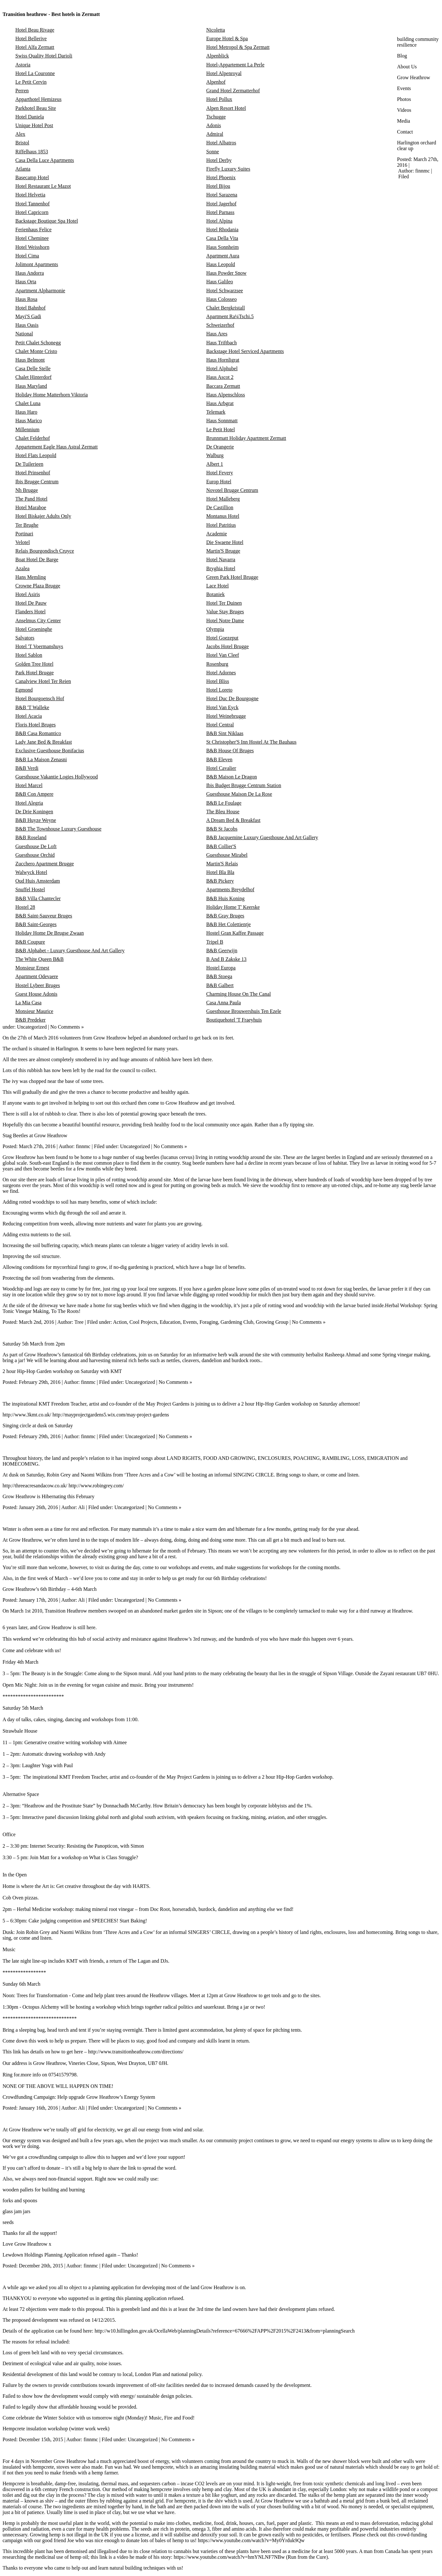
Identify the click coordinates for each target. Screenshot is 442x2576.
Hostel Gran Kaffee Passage (235, 933)
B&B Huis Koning (225, 898)
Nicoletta (215, 30)
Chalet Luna (28, 403)
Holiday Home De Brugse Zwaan (49, 933)
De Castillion (219, 507)
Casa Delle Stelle (32, 368)
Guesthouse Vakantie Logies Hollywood (56, 776)
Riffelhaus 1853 (31, 151)
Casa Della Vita (222, 238)
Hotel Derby (219, 160)
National (24, 333)
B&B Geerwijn (221, 950)
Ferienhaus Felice (33, 229)
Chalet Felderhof (32, 438)
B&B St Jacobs (221, 829)
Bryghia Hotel (220, 568)
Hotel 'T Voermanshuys (39, 646)
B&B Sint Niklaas (224, 733)
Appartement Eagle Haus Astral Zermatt (56, 446)
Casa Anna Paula (223, 1002)
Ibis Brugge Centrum (36, 481)
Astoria (22, 64)
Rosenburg (217, 664)
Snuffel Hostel (30, 889)
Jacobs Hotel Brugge (227, 646)
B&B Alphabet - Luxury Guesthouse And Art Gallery (70, 950)
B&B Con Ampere (34, 794)
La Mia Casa (28, 1002)
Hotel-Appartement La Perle (235, 64)
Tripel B (214, 942)
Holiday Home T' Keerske (233, 907)
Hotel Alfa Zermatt (34, 47)
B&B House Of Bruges (230, 750)
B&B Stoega (219, 976)
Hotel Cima (27, 255)
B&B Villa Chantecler (38, 898)
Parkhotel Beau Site (35, 108)
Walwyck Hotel (31, 872)
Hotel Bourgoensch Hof (39, 698)
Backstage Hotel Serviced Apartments (245, 351)
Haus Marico (28, 420)
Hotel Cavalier (221, 768)
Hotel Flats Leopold (35, 455)
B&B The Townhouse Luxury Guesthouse (58, 829)
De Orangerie (220, 446)
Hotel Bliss (217, 681)
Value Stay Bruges (225, 611)
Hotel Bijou (218, 186)
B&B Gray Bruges (225, 915)
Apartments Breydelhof (230, 889)
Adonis (213, 125)
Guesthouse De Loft (36, 846)
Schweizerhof (220, 325)
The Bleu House (222, 811)
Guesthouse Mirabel (226, 855)
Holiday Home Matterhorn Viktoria (51, 394)
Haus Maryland (31, 386)
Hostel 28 (25, 907)
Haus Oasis (26, 325)
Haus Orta (25, 281)
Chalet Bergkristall (225, 307)
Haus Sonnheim (222, 247)
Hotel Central (220, 724)
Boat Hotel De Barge (36, 559)
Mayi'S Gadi (28, 316)
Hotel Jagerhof (221, 203)
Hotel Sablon (28, 655)
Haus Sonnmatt (221, 420)
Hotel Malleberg (223, 499)
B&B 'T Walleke (32, 707)
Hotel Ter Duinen (224, 603)
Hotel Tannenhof (32, 203)
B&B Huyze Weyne (35, 820)
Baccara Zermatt (223, 386)
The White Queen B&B (39, 959)
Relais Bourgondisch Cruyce (44, 551)
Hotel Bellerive (31, 38)
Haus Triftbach (221, 342)
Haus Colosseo (221, 299)
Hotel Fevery (219, 472)
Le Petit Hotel (220, 429)
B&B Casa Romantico (38, 733)
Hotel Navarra (220, 559)
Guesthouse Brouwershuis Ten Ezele (243, 1011)
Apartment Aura (222, 255)
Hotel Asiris (27, 594)
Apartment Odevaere (36, 976)
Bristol (22, 142)
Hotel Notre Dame (225, 620)
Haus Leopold (220, 264)
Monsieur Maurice (34, 1011)
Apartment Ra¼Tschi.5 (230, 316)
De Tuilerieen (29, 464)
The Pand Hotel (31, 499)
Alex (20, 134)
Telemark (215, 412)
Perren (22, 90)
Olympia (215, 629)
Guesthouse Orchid (35, 855)
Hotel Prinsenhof (32, 472)
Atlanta (22, 169)
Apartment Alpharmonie (40, 290)
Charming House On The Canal (238, 994)
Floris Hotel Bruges (35, 724)
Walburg (214, 455)
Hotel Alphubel (221, 368)
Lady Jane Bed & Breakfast (43, 742)
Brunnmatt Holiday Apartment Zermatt (246, 438)
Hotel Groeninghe (33, 629)
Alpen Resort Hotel (226, 108)
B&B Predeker (30, 1020)
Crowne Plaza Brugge (37, 585)
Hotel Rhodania (222, 229)
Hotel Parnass (220, 212)
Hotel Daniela (29, 116)
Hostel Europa (221, 967)
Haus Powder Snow (226, 273)
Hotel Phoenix (221, 177)
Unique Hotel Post (34, 125)
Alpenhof (215, 82)
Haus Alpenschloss (225, 394)
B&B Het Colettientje (228, 924)
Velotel (22, 542)
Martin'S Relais (222, 863)
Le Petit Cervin (31, 82)
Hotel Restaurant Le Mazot (43, 186)
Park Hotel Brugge (34, 672)
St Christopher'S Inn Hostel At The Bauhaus (251, 742)
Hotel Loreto (219, 690)
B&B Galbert (220, 985)
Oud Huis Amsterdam (37, 881)
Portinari (24, 533)
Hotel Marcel (29, 785)
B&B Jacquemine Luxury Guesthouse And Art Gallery (262, 837)
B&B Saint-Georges (36, 924)
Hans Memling (30, 577)
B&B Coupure (30, 942)
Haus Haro (26, 412)
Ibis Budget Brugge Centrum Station (243, 785)
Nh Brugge (26, 490)
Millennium (27, 429)
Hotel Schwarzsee (224, 290)
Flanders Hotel (30, 611)
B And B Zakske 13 (226, 959)
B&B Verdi (26, 768)
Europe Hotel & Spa (227, 38)
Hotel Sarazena (221, 194)
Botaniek (215, 594)
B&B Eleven (219, 759)
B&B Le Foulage (223, 803)
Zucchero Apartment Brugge (44, 863)
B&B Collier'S (221, 846)
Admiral (214, 134)
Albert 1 (214, 464)
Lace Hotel (217, 585)
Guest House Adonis (36, 994)
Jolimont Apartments (36, 264)
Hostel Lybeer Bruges (37, 985)
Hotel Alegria (29, 803)
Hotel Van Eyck (222, 707)
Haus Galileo (219, 281)
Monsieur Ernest (32, 967)
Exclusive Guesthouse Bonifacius (49, 750)
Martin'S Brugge (223, 551)
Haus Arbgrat (220, 403)
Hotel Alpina (219, 221)
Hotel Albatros (221, 142)
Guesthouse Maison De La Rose (239, 794)
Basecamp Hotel (32, 177)
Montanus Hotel (222, 516)
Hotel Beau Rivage (34, 30)
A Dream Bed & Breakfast (233, 820)
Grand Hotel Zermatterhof (233, 90)
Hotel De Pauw (31, 603)
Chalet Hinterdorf (33, 377)
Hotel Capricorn (32, 212)
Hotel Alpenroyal (224, 73)
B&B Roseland (30, 837)
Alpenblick (217, 55)
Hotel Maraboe (30, 507)
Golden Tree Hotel (34, 664)
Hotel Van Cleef (222, 655)
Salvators (25, 637)
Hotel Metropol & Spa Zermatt (237, 47)
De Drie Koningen (34, 811)
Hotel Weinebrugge (226, 716)
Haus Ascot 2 (219, 377)
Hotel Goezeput (222, 637)
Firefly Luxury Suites (228, 169)
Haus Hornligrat (222, 360)
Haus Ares (216, 333)
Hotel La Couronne (35, 73)
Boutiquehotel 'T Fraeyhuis (234, 1020)
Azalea (22, 568)
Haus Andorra (29, 273)
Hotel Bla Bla (220, 872)
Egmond (24, 690)
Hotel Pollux (219, 99)
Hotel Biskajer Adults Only (43, 516)
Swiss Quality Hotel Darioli (43, 55)
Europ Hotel (218, 481)
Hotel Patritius (221, 525)
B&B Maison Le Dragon (231, 776)
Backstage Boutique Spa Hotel (46, 221)
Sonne (212, 151)
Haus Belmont (30, 360)
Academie (216, 533)
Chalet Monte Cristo (36, 351)
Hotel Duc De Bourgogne (232, 698)
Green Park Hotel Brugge (232, 577)
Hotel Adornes (221, 672)
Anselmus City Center (38, 620)
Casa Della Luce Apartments (44, 160)
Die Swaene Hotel (224, 542)
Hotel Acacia (28, 716)
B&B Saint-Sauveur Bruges (43, 915)
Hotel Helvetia (30, 194)
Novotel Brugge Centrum (232, 490)
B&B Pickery (220, 881)
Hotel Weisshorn (32, 247)
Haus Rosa (26, 299)
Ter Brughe (26, 525)
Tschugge (216, 116)
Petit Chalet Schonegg (38, 342)
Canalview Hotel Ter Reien (43, 681)
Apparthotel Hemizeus (38, 99)
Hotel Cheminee (32, 238)
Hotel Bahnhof (30, 307)
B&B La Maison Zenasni (41, 759)
